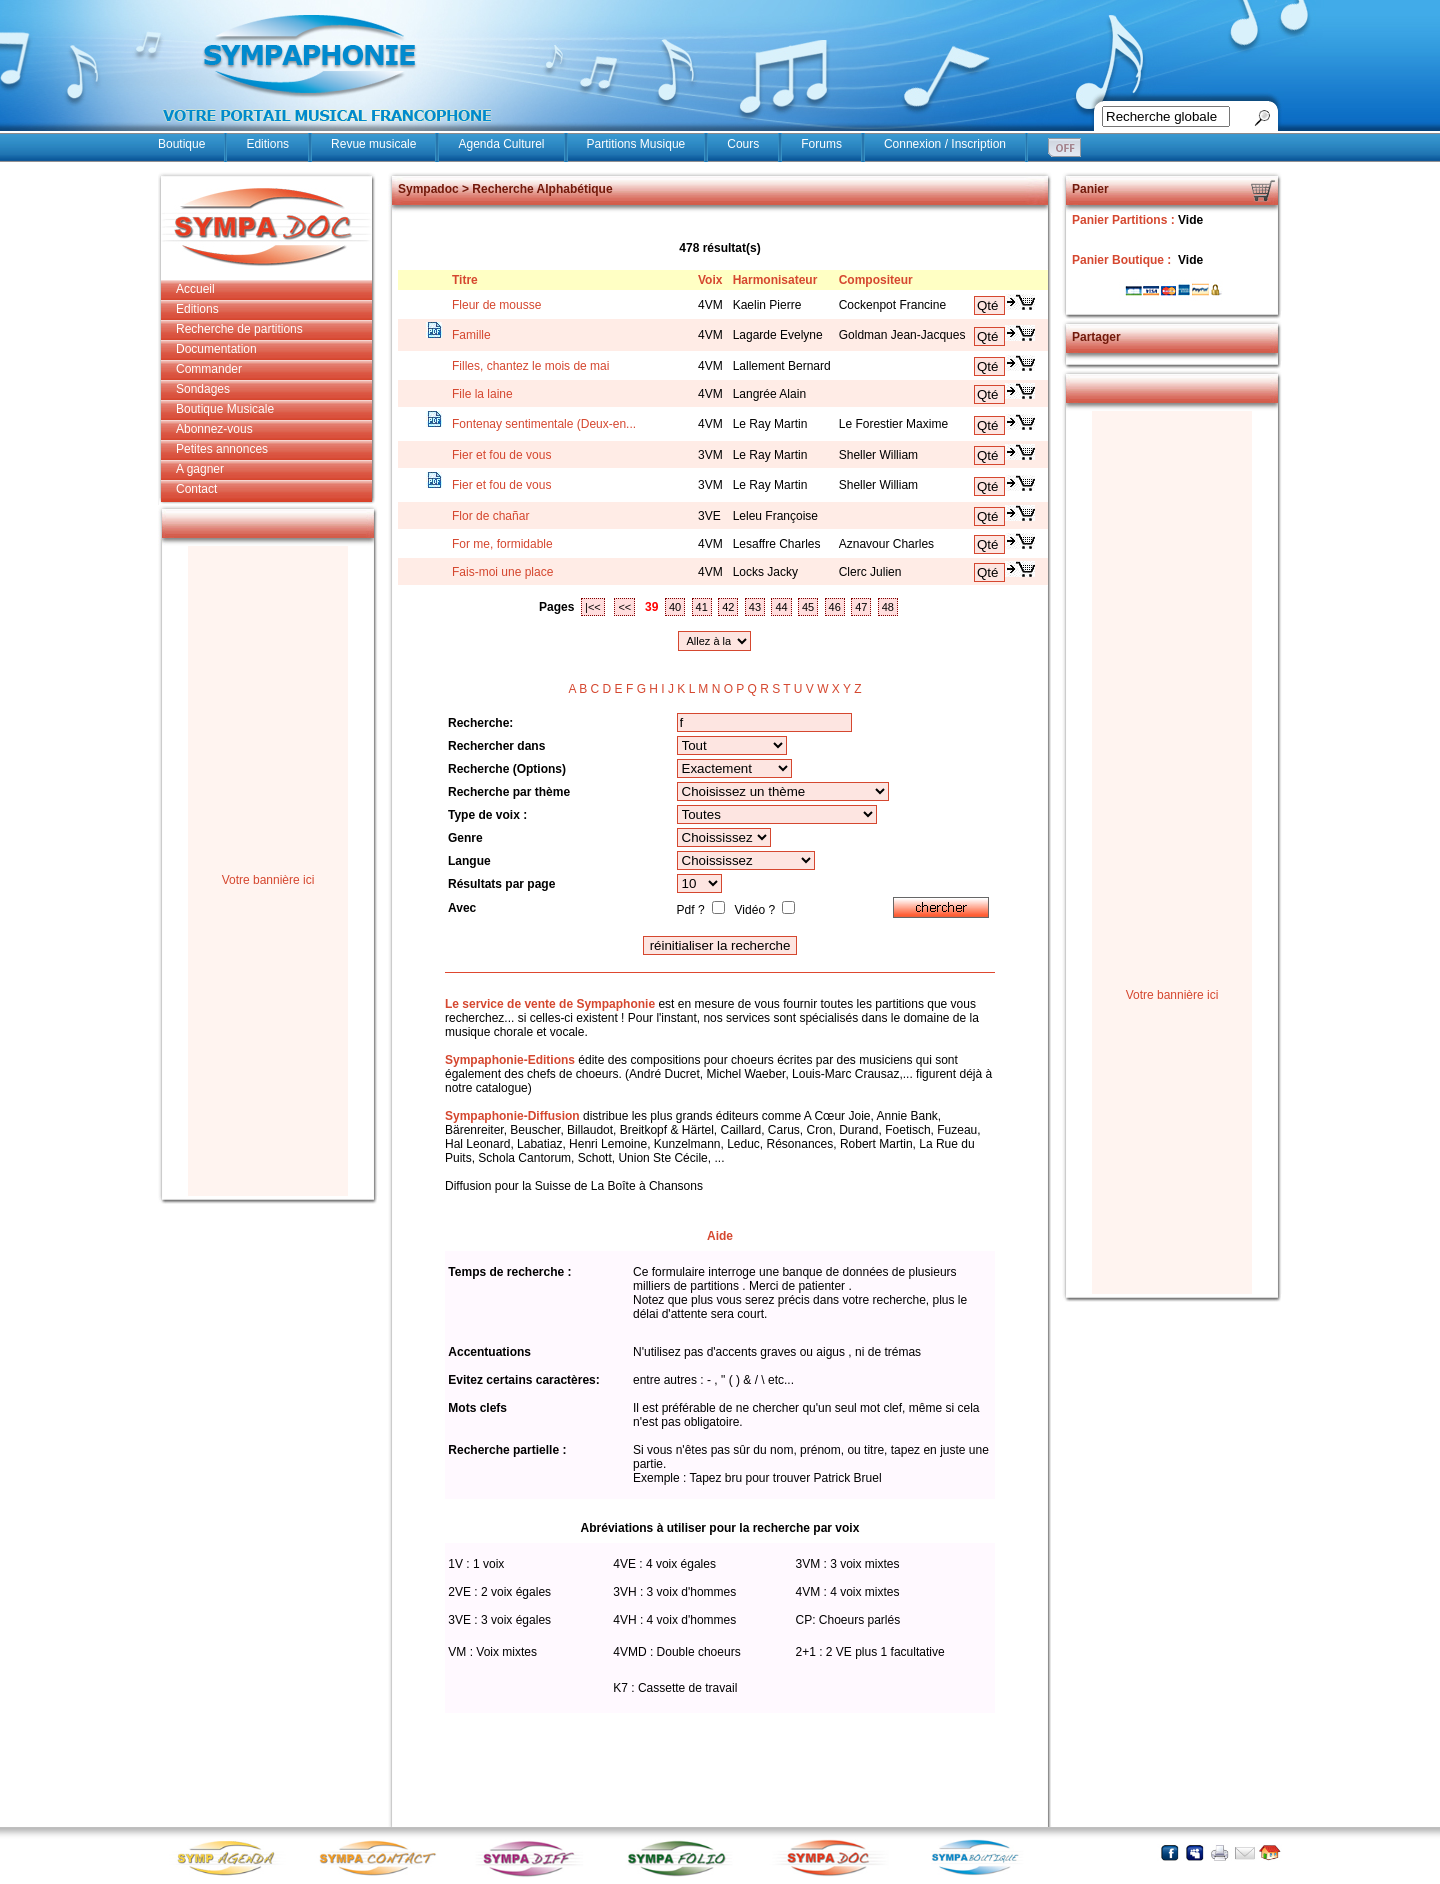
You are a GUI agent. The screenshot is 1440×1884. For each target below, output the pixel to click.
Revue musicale (373, 144)
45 (808, 607)
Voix (710, 280)
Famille (471, 335)
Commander (209, 369)
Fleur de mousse (496, 305)
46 (835, 607)
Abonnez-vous (214, 429)
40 (675, 607)
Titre (465, 280)
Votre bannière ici (268, 880)
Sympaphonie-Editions (510, 1060)
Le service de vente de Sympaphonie (550, 1004)
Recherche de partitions (239, 329)
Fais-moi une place (502, 572)
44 (781, 607)
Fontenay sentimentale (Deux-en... (544, 424)
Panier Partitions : (1125, 220)
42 (728, 607)
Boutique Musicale (225, 409)
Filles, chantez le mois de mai (530, 366)
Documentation (216, 349)
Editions (267, 144)
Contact (196, 489)
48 (888, 607)
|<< (593, 607)
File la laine (482, 394)
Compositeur (876, 280)
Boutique (181, 144)
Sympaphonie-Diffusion (512, 1116)
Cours (743, 144)
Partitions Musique (636, 144)
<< (624, 607)
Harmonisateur (775, 280)
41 (702, 607)
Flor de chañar (490, 516)
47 (861, 607)
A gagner (200, 469)
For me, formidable (502, 544)
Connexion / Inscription (945, 144)
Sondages (203, 389)
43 (755, 607)
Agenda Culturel (501, 144)
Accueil (195, 289)
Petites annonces (222, 449)
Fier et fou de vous (501, 455)
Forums (821, 144)
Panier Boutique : (1123, 260)
